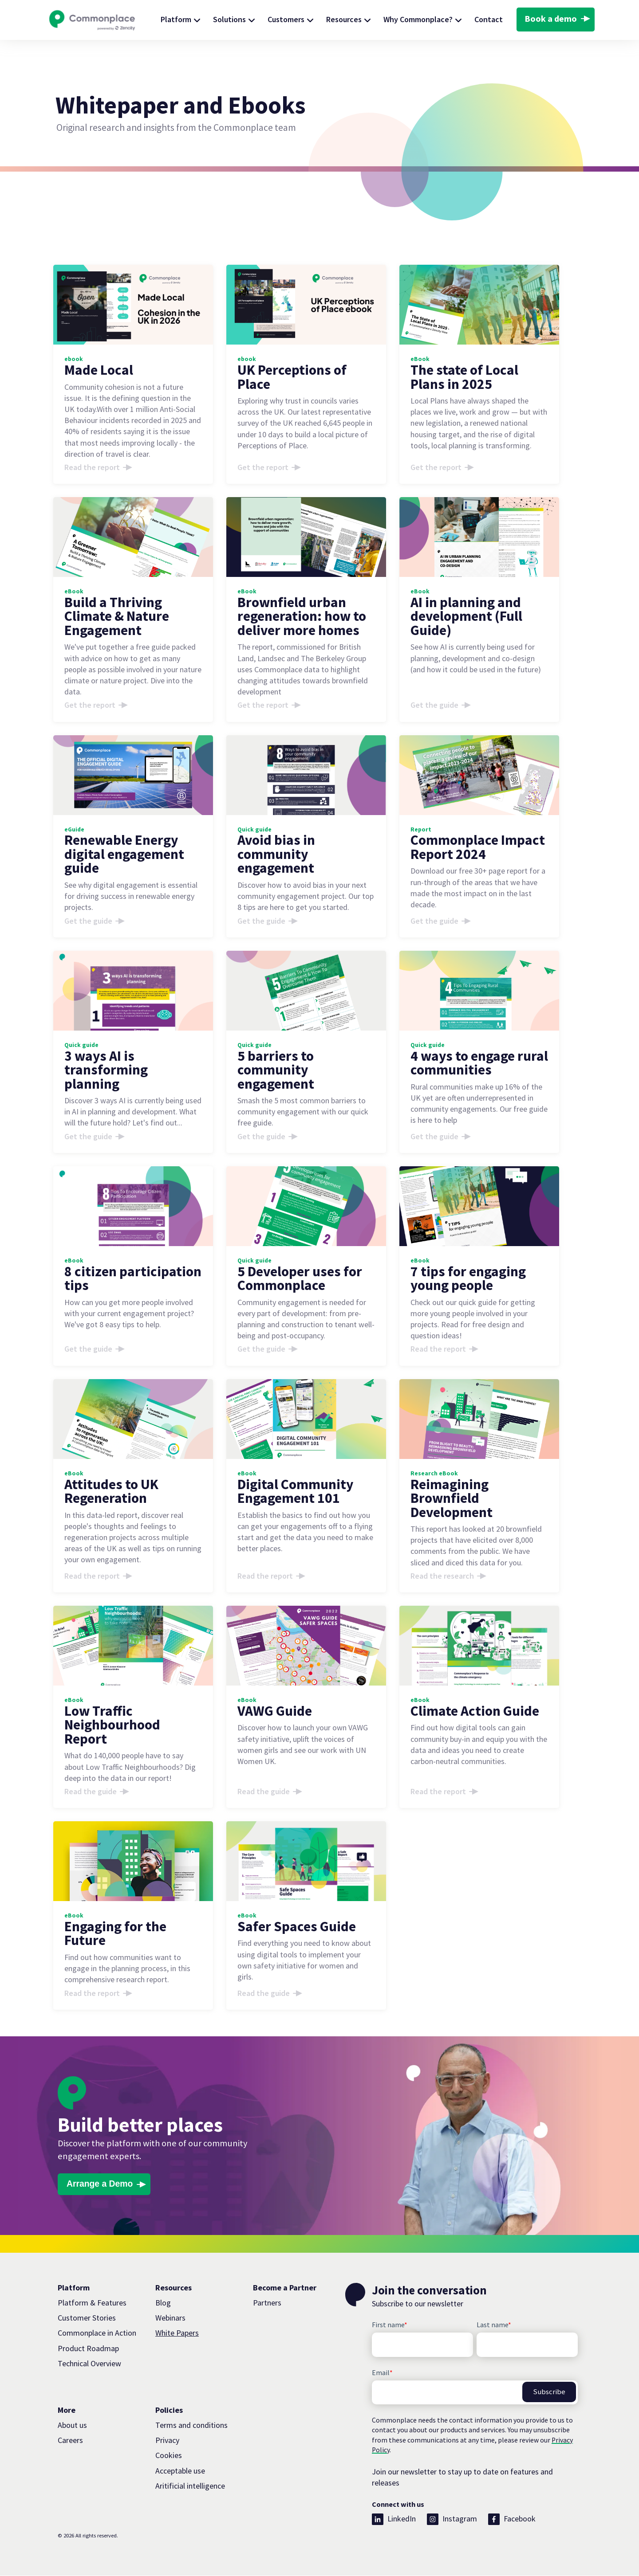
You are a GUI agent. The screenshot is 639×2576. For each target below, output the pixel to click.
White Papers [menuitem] (177, 2334)
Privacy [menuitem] (167, 2441)
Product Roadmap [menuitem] (88, 2349)
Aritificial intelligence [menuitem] (190, 2486)
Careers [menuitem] (70, 2441)
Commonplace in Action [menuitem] (97, 2334)
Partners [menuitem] (267, 2303)
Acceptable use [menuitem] (180, 2471)
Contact (488, 19)
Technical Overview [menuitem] (89, 2364)
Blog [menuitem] (163, 2303)
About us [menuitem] (72, 2426)
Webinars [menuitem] (170, 2318)
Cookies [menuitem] (168, 2456)
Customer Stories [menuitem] (87, 2318)
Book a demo (551, 18)
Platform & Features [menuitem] (92, 2303)
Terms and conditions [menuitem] (191, 2426)
